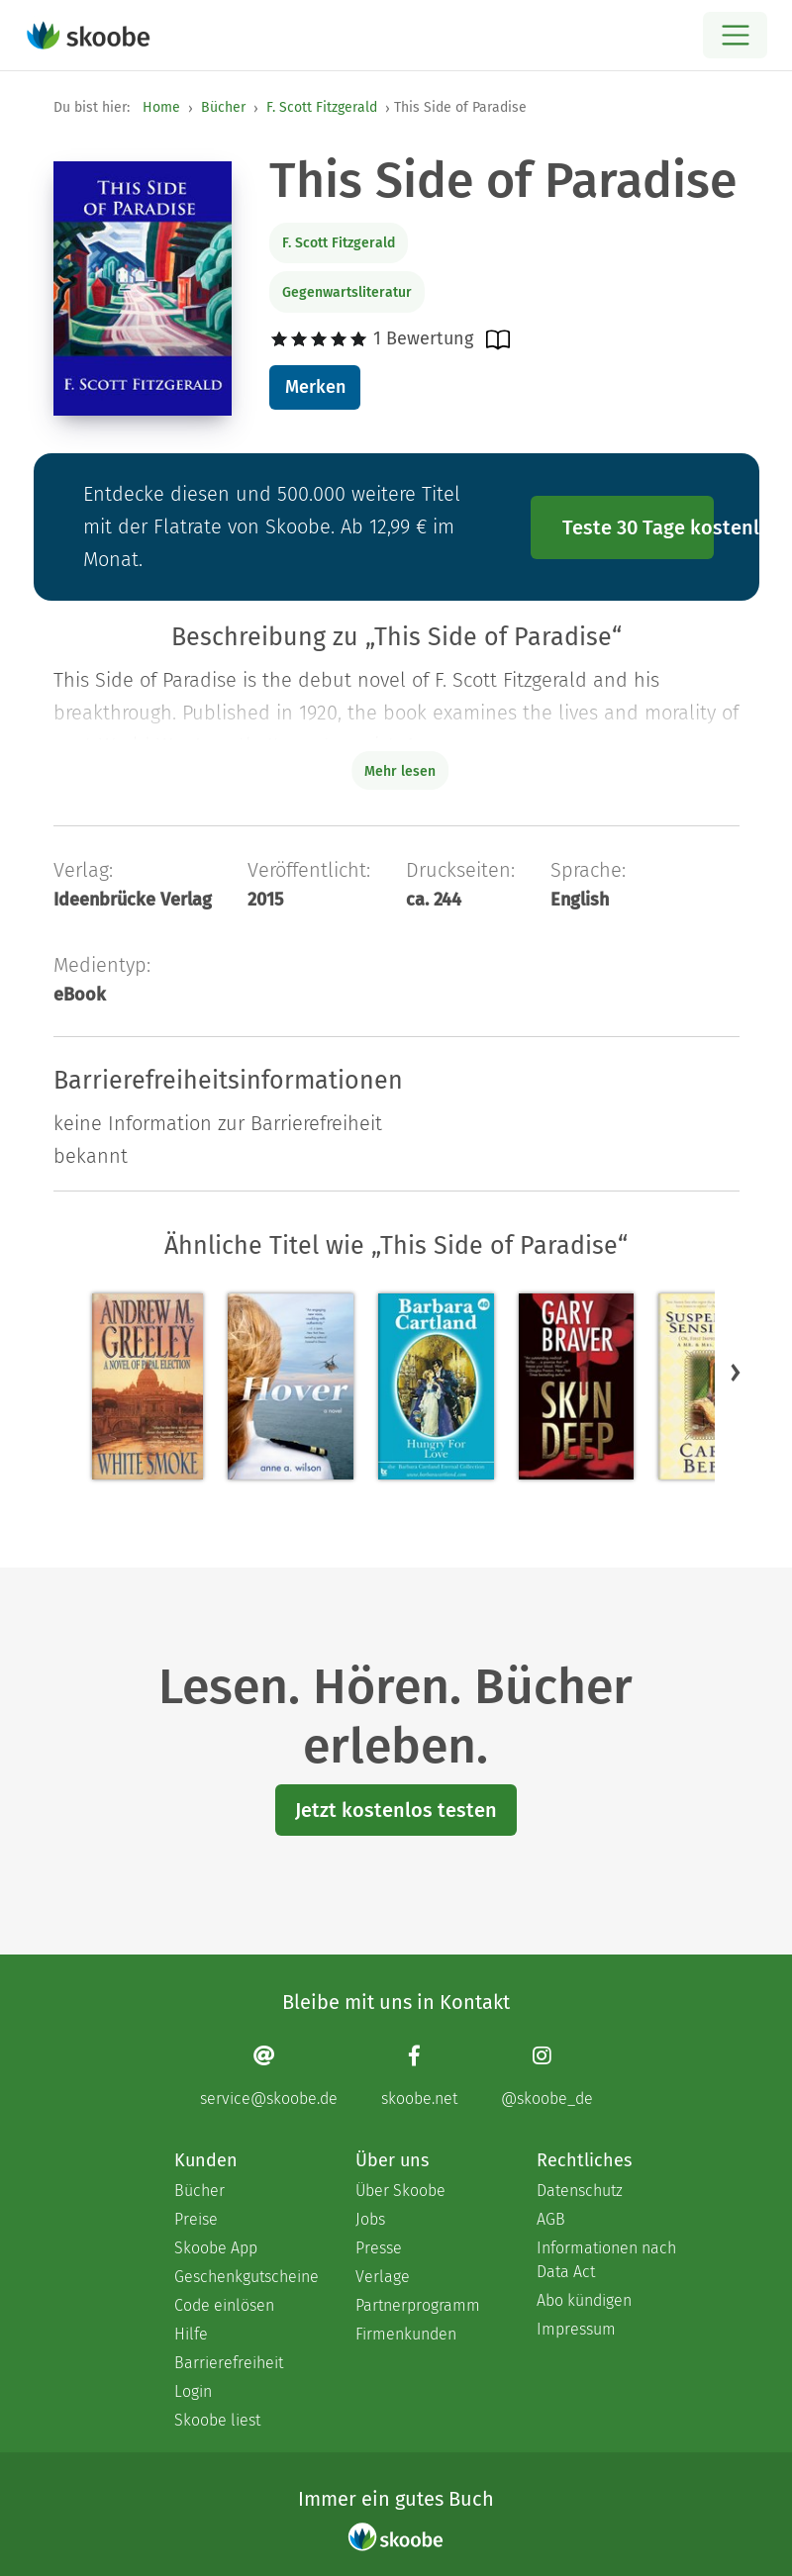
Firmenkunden (405, 2334)
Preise (196, 2219)
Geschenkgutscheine (245, 2276)
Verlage (382, 2276)
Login (193, 2391)
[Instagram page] (547, 2076)
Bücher (223, 107)
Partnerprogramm (417, 2305)
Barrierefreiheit (228, 2362)
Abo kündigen (584, 2300)
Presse (378, 2248)
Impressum (576, 2329)
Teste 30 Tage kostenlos (638, 527)
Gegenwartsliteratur (347, 292)
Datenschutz (580, 2190)
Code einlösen (224, 2305)
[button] (735, 1372)
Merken (315, 387)
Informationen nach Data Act (606, 2260)
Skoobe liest (217, 2420)
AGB (551, 2219)
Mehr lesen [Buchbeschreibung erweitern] (400, 771)
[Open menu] (735, 35)
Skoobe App (215, 2248)
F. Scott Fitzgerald (321, 107)
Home (161, 107)
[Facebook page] (419, 2076)
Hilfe (191, 2334)
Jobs (370, 2219)
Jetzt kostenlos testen (396, 1810)
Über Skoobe (400, 2190)
